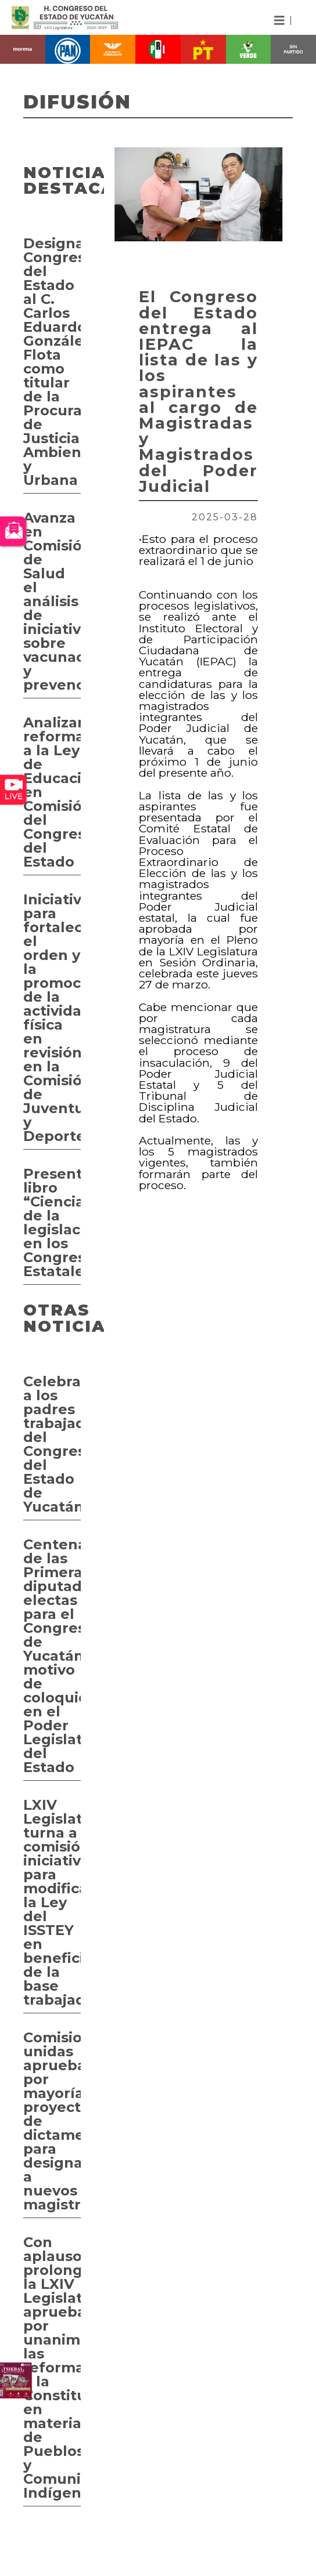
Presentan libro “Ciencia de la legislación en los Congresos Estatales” (52, 1222)
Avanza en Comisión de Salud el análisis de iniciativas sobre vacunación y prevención (52, 601)
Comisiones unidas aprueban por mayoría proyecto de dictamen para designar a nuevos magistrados (52, 2121)
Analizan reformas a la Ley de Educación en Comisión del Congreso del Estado (52, 792)
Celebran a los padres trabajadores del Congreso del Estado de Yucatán (52, 1444)
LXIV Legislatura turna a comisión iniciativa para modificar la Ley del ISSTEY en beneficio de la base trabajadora (52, 1902)
